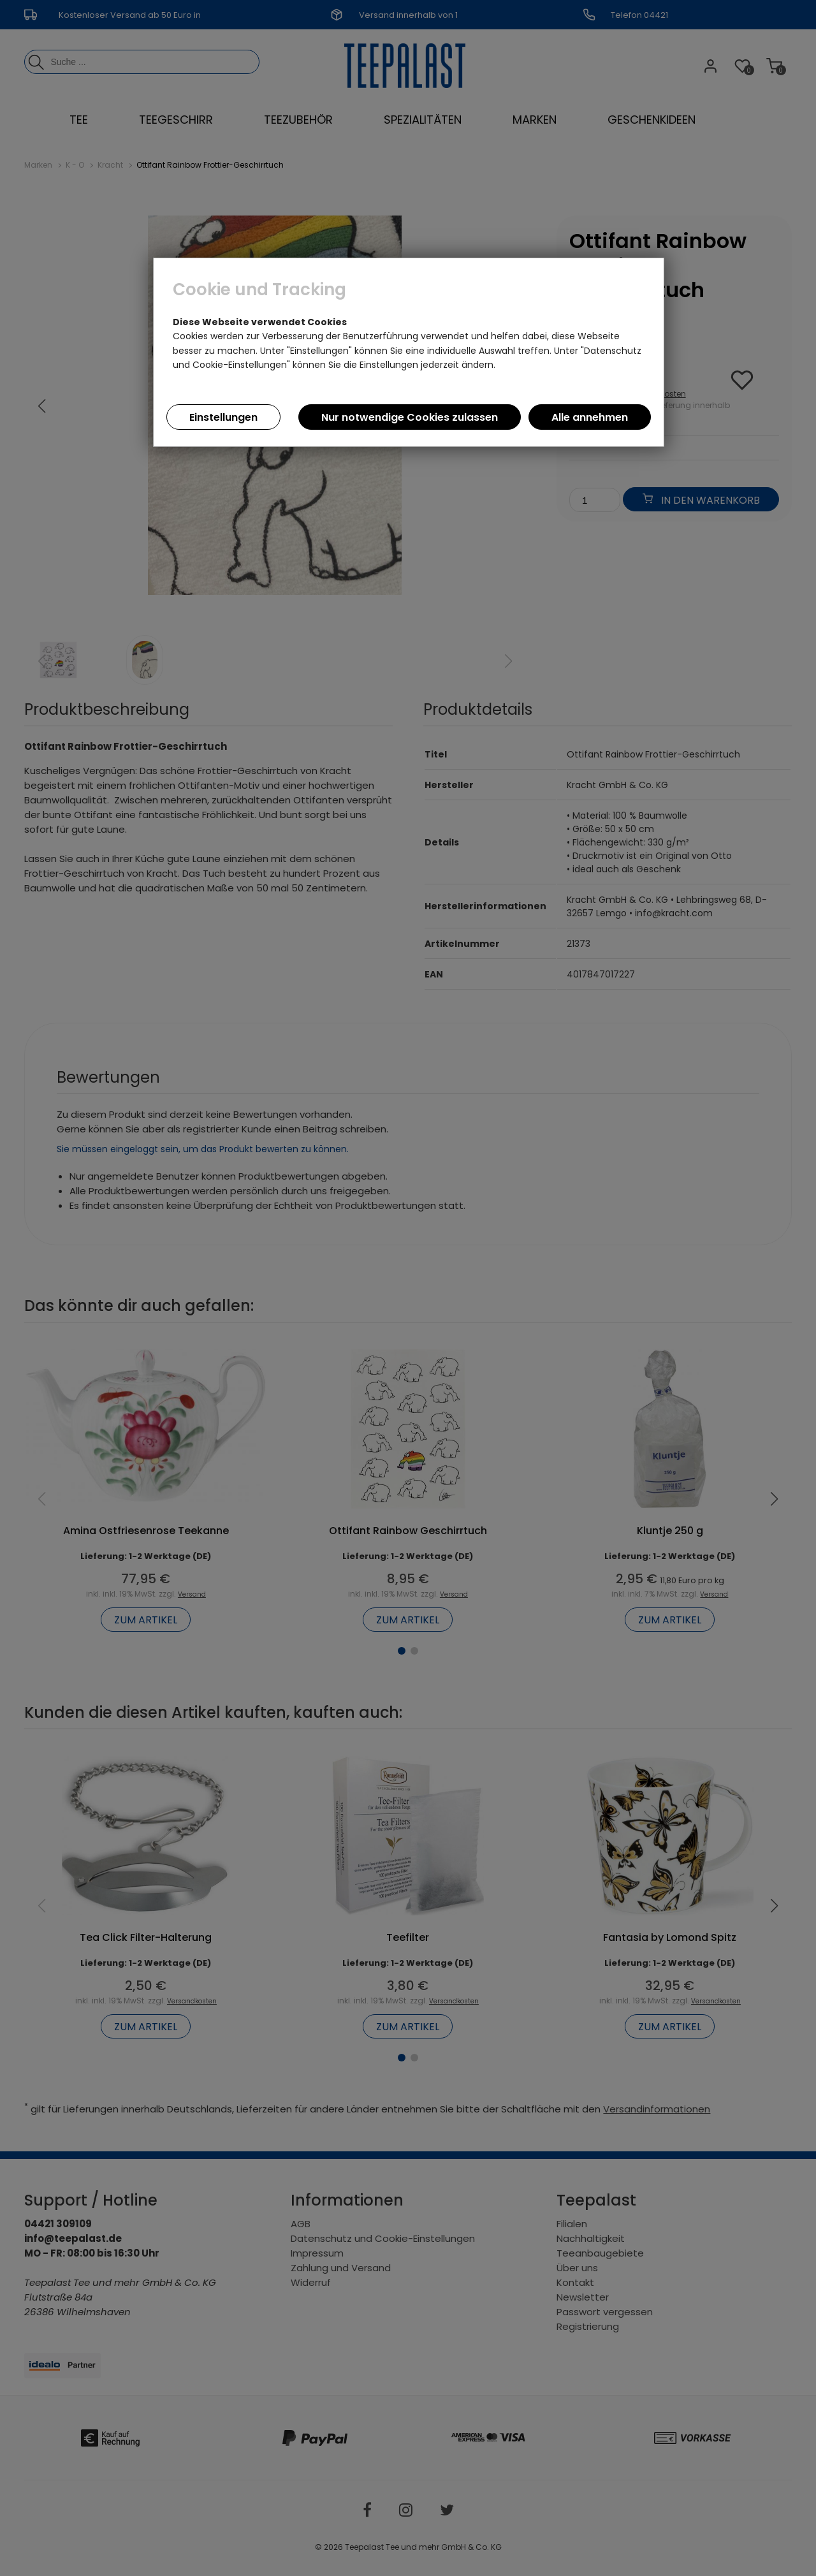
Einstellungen (223, 417)
